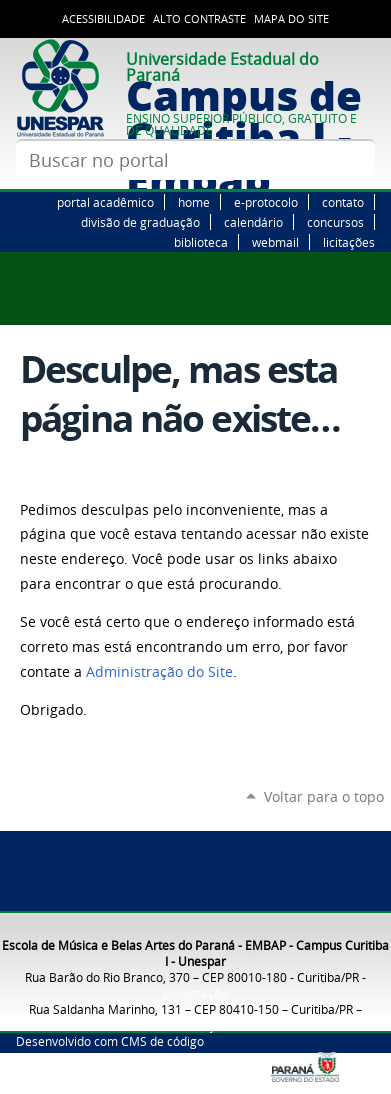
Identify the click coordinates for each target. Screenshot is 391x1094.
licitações (349, 242)
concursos (335, 222)
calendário (253, 222)
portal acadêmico (105, 202)
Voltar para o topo (324, 796)
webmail (275, 242)
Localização (195, 993)
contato (343, 202)
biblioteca (201, 242)
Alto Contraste (199, 19)
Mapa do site (291, 19)
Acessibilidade (103, 19)
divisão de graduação (140, 222)
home (194, 202)
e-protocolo (266, 202)
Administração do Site (159, 672)
